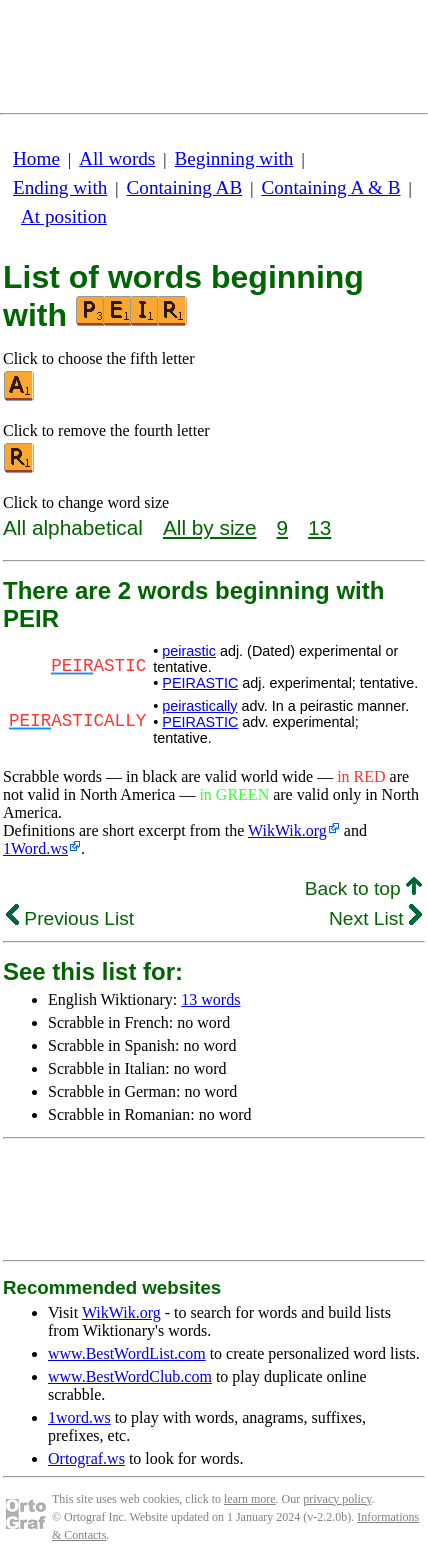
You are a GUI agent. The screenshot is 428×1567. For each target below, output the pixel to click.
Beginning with (234, 158)
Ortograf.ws (86, 1458)
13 (319, 527)
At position (64, 216)
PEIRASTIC (200, 683)
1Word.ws (35, 848)
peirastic (189, 651)
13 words (210, 999)
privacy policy (337, 1499)
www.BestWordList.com (127, 1353)
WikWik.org (287, 830)
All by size (210, 527)
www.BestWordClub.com (130, 1376)
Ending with (60, 187)
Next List (375, 918)
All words (117, 158)
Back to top (363, 888)
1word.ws (79, 1417)
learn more (250, 1499)
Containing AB (185, 187)
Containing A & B (330, 187)
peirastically (199, 706)
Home (36, 158)
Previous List (70, 918)
